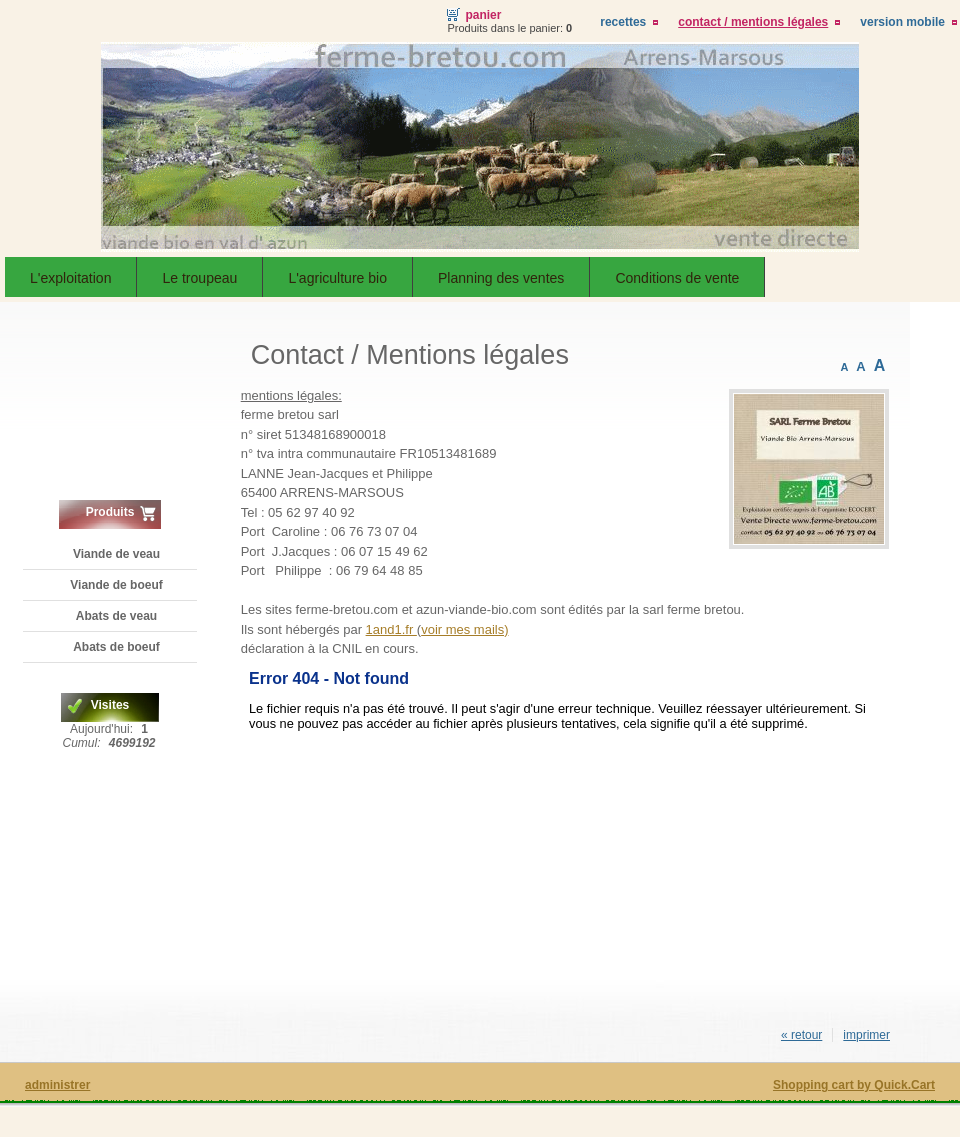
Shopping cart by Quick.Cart (854, 1085)
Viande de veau (116, 554)
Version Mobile (902, 22)
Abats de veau (116, 616)
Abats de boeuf (116, 647)
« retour (801, 1035)
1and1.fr (391, 629)
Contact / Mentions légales (753, 22)
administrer (57, 1085)
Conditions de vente (677, 278)
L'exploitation (70, 278)
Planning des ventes (501, 278)
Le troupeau (199, 278)
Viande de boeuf (116, 585)
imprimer (866, 1035)
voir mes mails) (464, 629)
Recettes (623, 22)
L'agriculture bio (337, 278)
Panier (483, 15)
